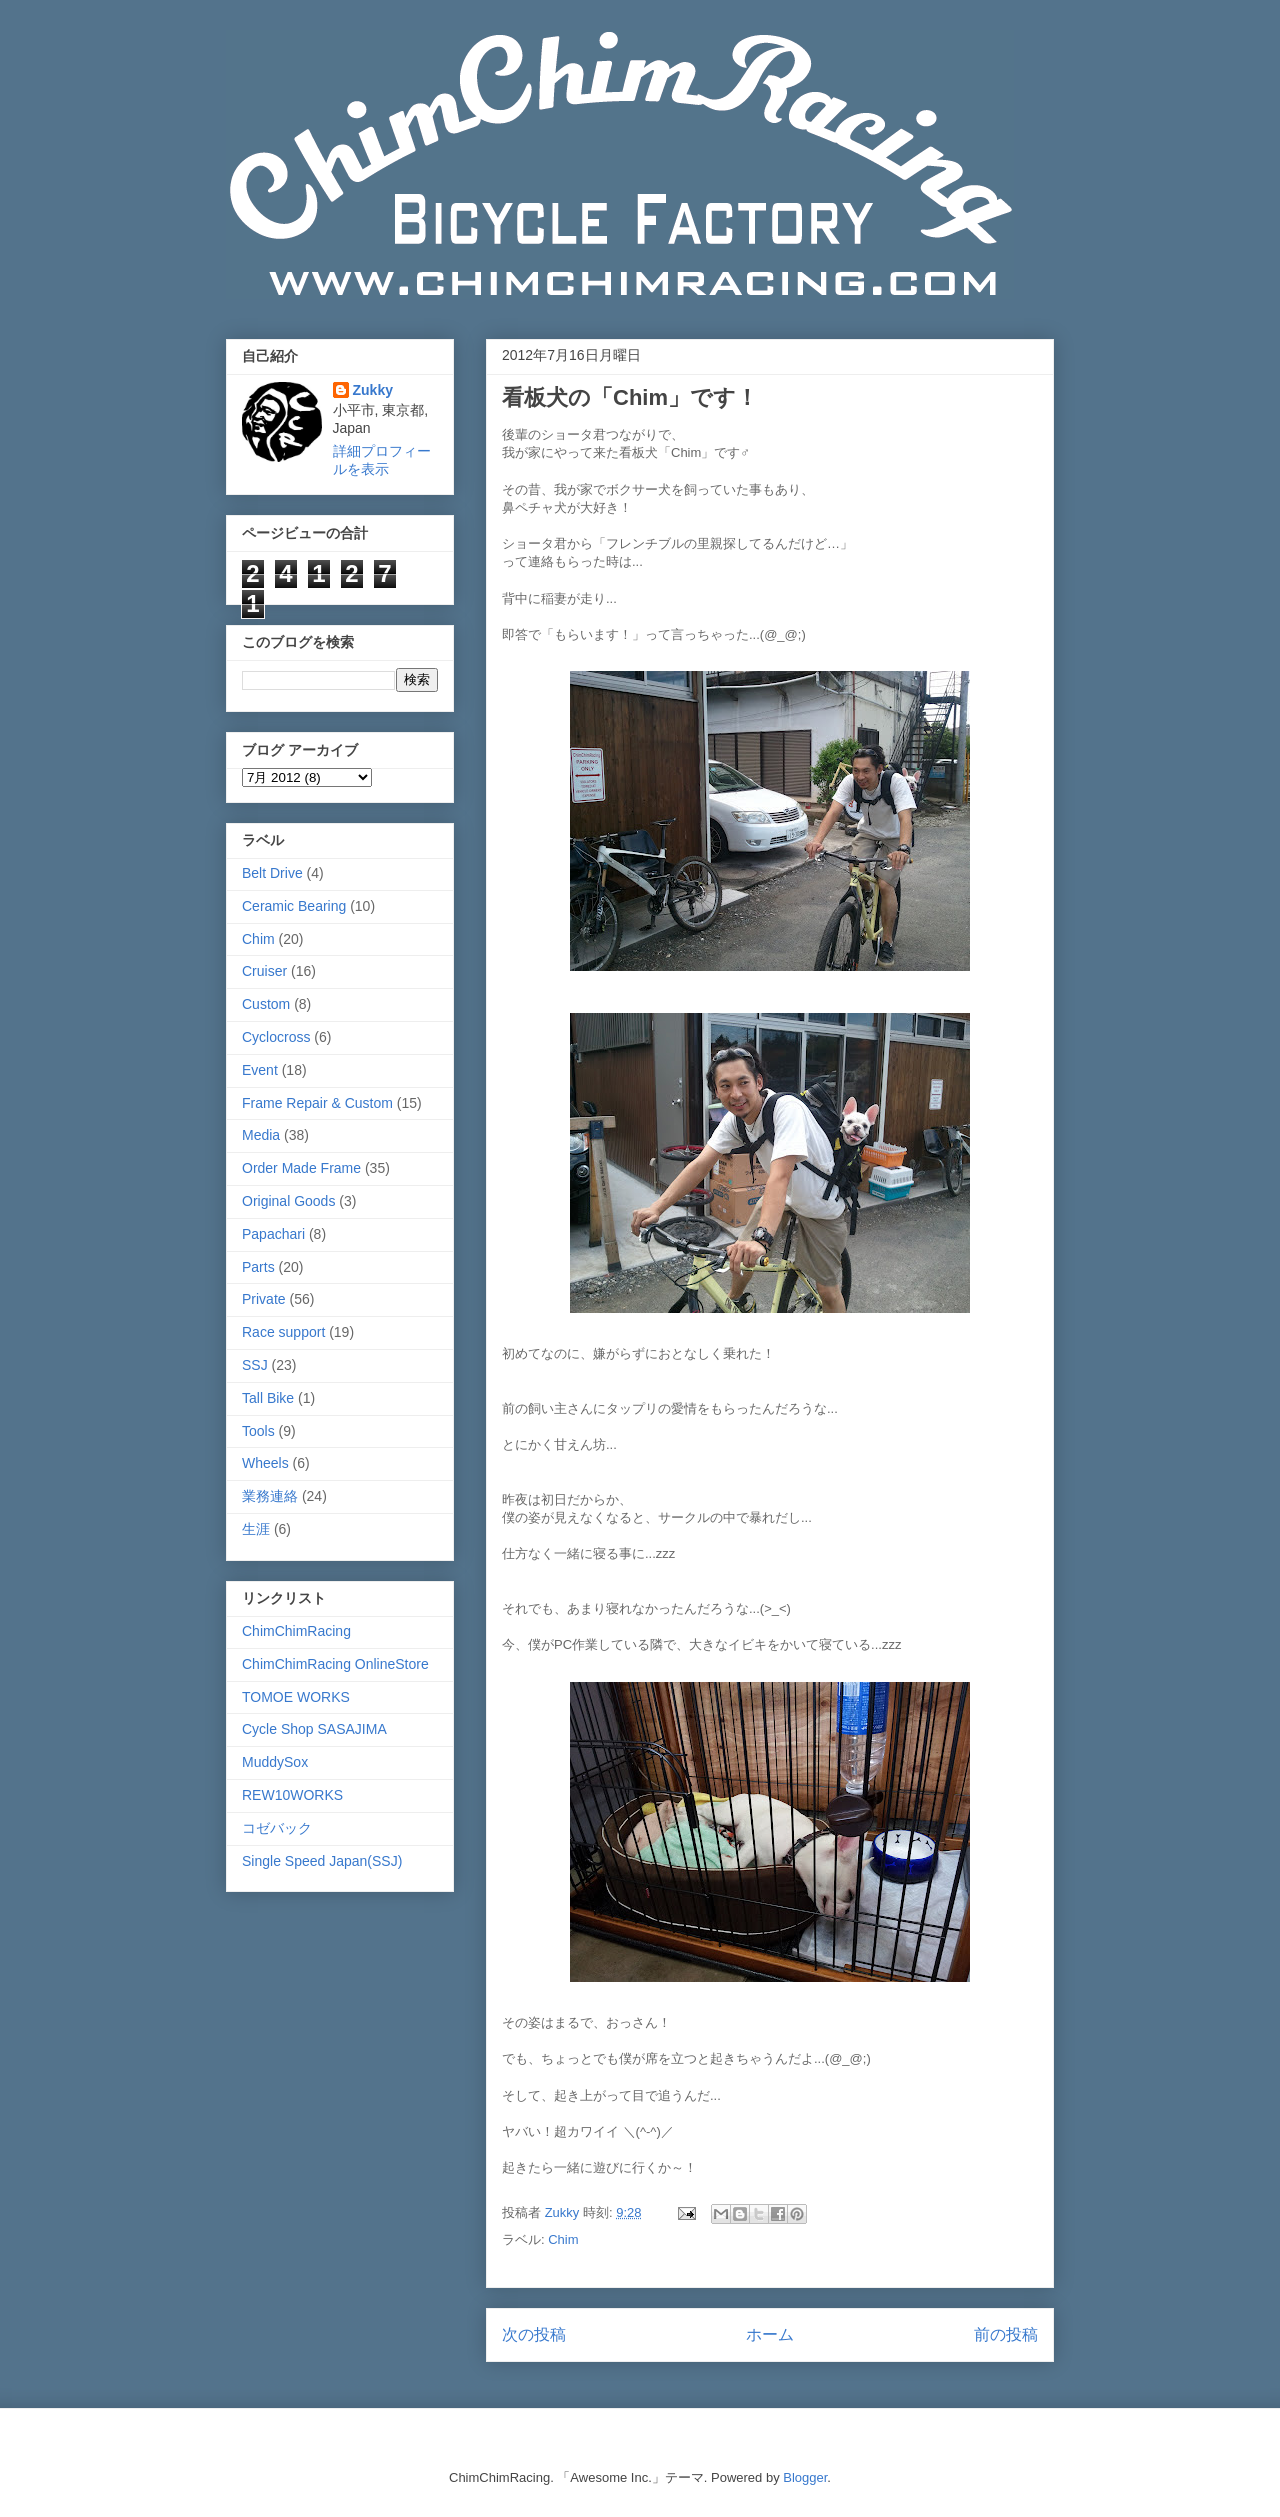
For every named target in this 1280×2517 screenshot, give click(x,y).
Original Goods (288, 1201)
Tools (258, 1431)
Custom (266, 1004)
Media (261, 1135)
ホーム (770, 2334)
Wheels (265, 1463)
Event (260, 1070)
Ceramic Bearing (294, 906)
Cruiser (264, 971)
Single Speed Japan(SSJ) (322, 1861)
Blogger (805, 2477)
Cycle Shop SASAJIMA (314, 1729)
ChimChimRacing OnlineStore (335, 1664)
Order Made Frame (301, 1168)
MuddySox (275, 1762)
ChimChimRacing (296, 1631)
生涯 (256, 1529)
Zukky (373, 390)
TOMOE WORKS (296, 1697)
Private (264, 1299)
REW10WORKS (292, 1795)
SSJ (255, 1365)
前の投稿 (1006, 2334)
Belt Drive (272, 873)
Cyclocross (276, 1037)
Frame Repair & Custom (317, 1103)
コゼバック (277, 1828)
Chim (563, 2239)
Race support (283, 1332)
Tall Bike (268, 1398)
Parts (258, 1267)
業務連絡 (270, 1496)
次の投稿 (534, 2334)
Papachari (273, 1234)
